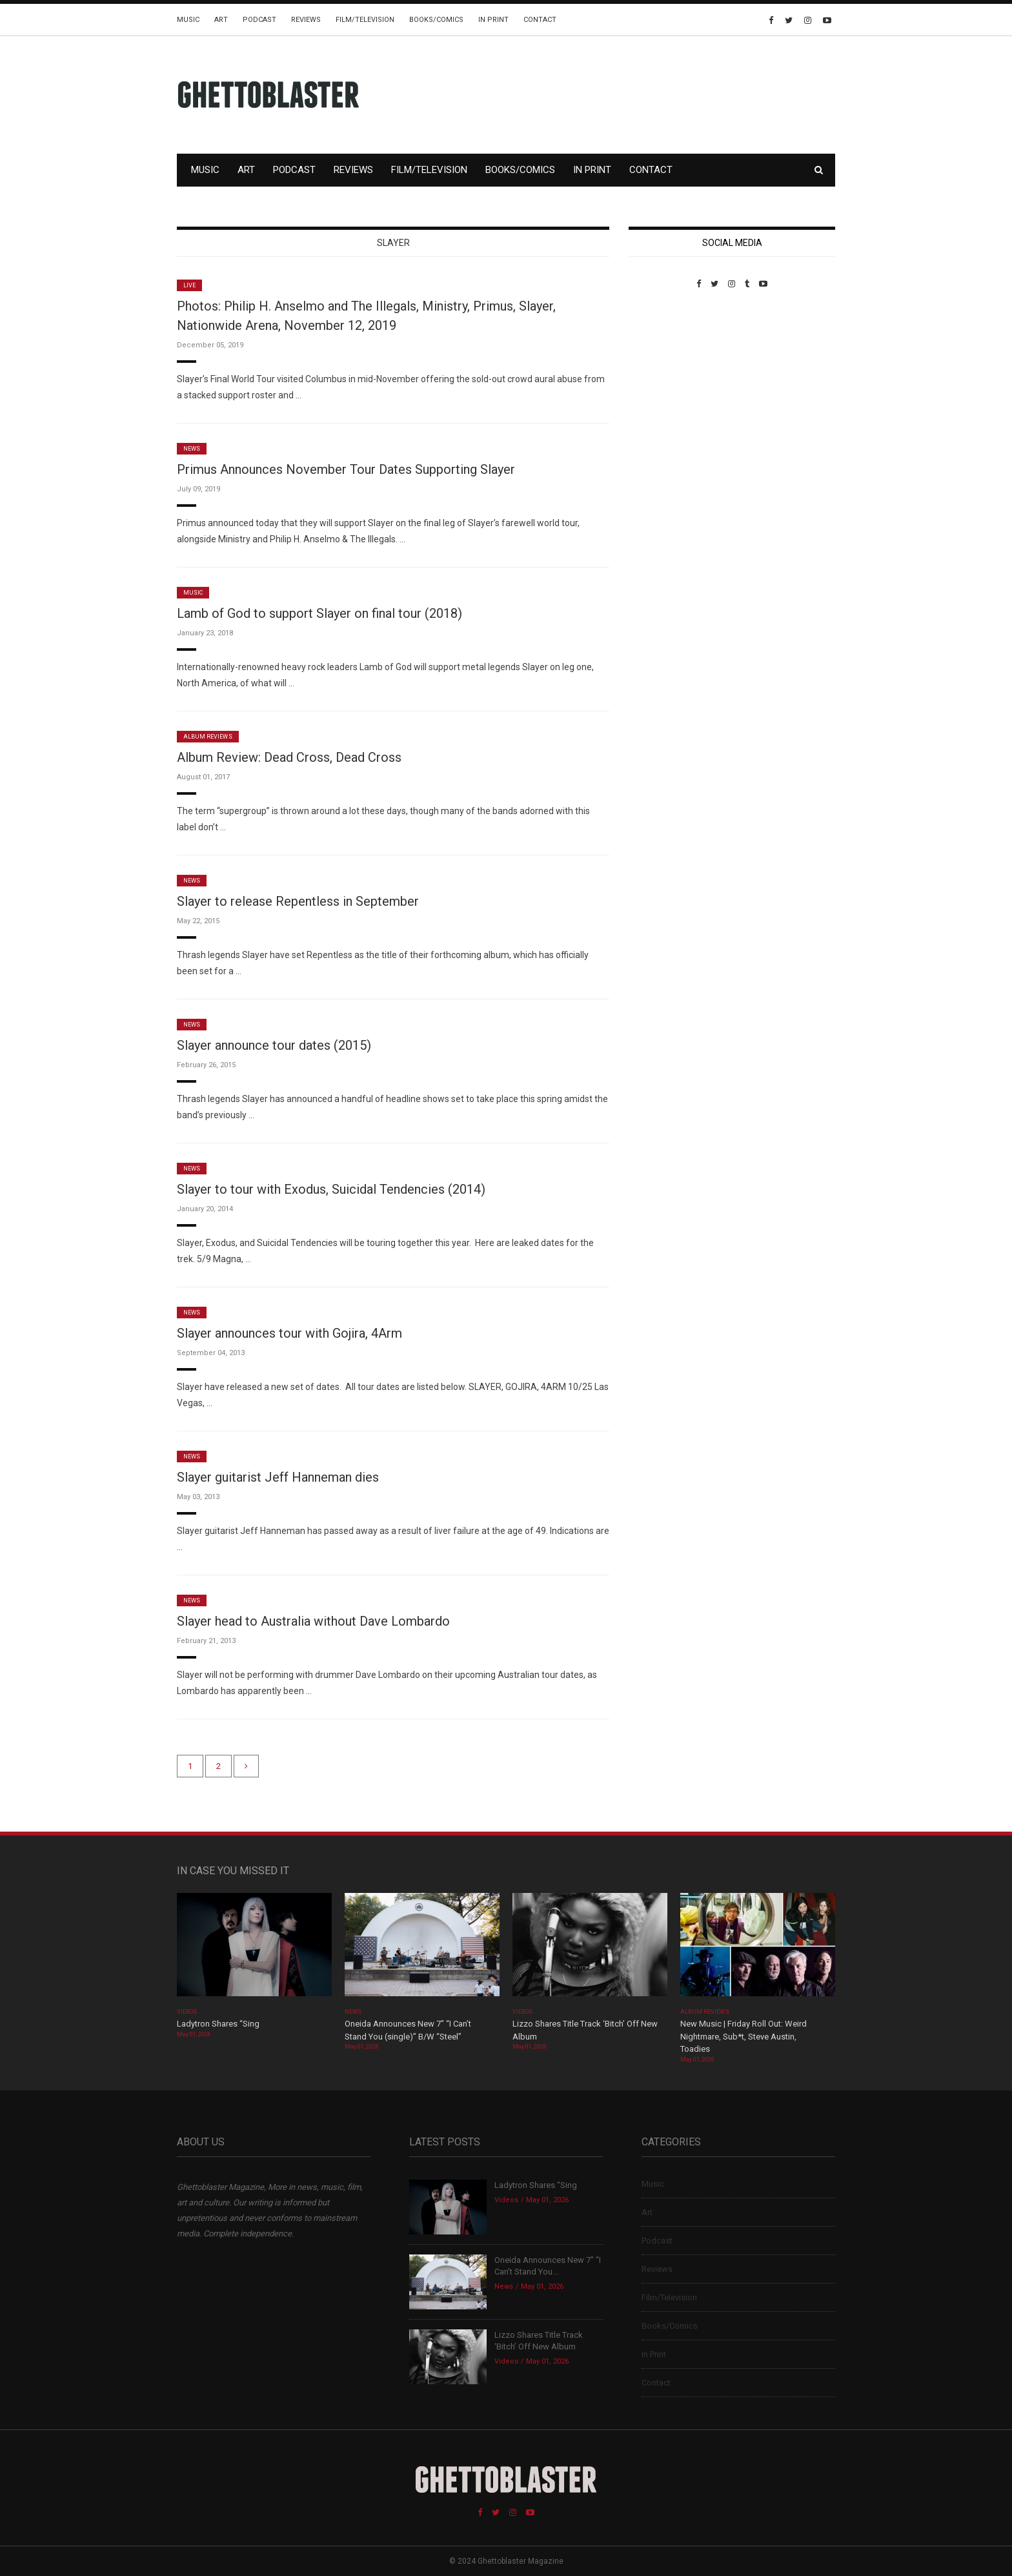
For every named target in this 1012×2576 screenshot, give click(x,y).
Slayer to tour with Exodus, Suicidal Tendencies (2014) (331, 1189)
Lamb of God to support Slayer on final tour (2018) (319, 613)
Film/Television (365, 19)
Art (221, 19)
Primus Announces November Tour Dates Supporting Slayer (346, 469)
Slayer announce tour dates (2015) (274, 1045)
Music (188, 19)
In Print (493, 19)
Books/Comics (436, 19)
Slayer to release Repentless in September (298, 901)
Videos (187, 2012)
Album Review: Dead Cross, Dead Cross (289, 757)
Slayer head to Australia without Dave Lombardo (313, 1621)
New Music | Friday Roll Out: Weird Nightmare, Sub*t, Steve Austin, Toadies (743, 2036)
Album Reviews (207, 736)
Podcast (259, 19)
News (191, 448)
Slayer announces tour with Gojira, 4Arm (289, 1333)
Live (189, 285)
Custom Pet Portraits (666, 377)
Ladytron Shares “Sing (218, 2024)
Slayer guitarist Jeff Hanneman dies (278, 1477)
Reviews (306, 19)
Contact (539, 19)
